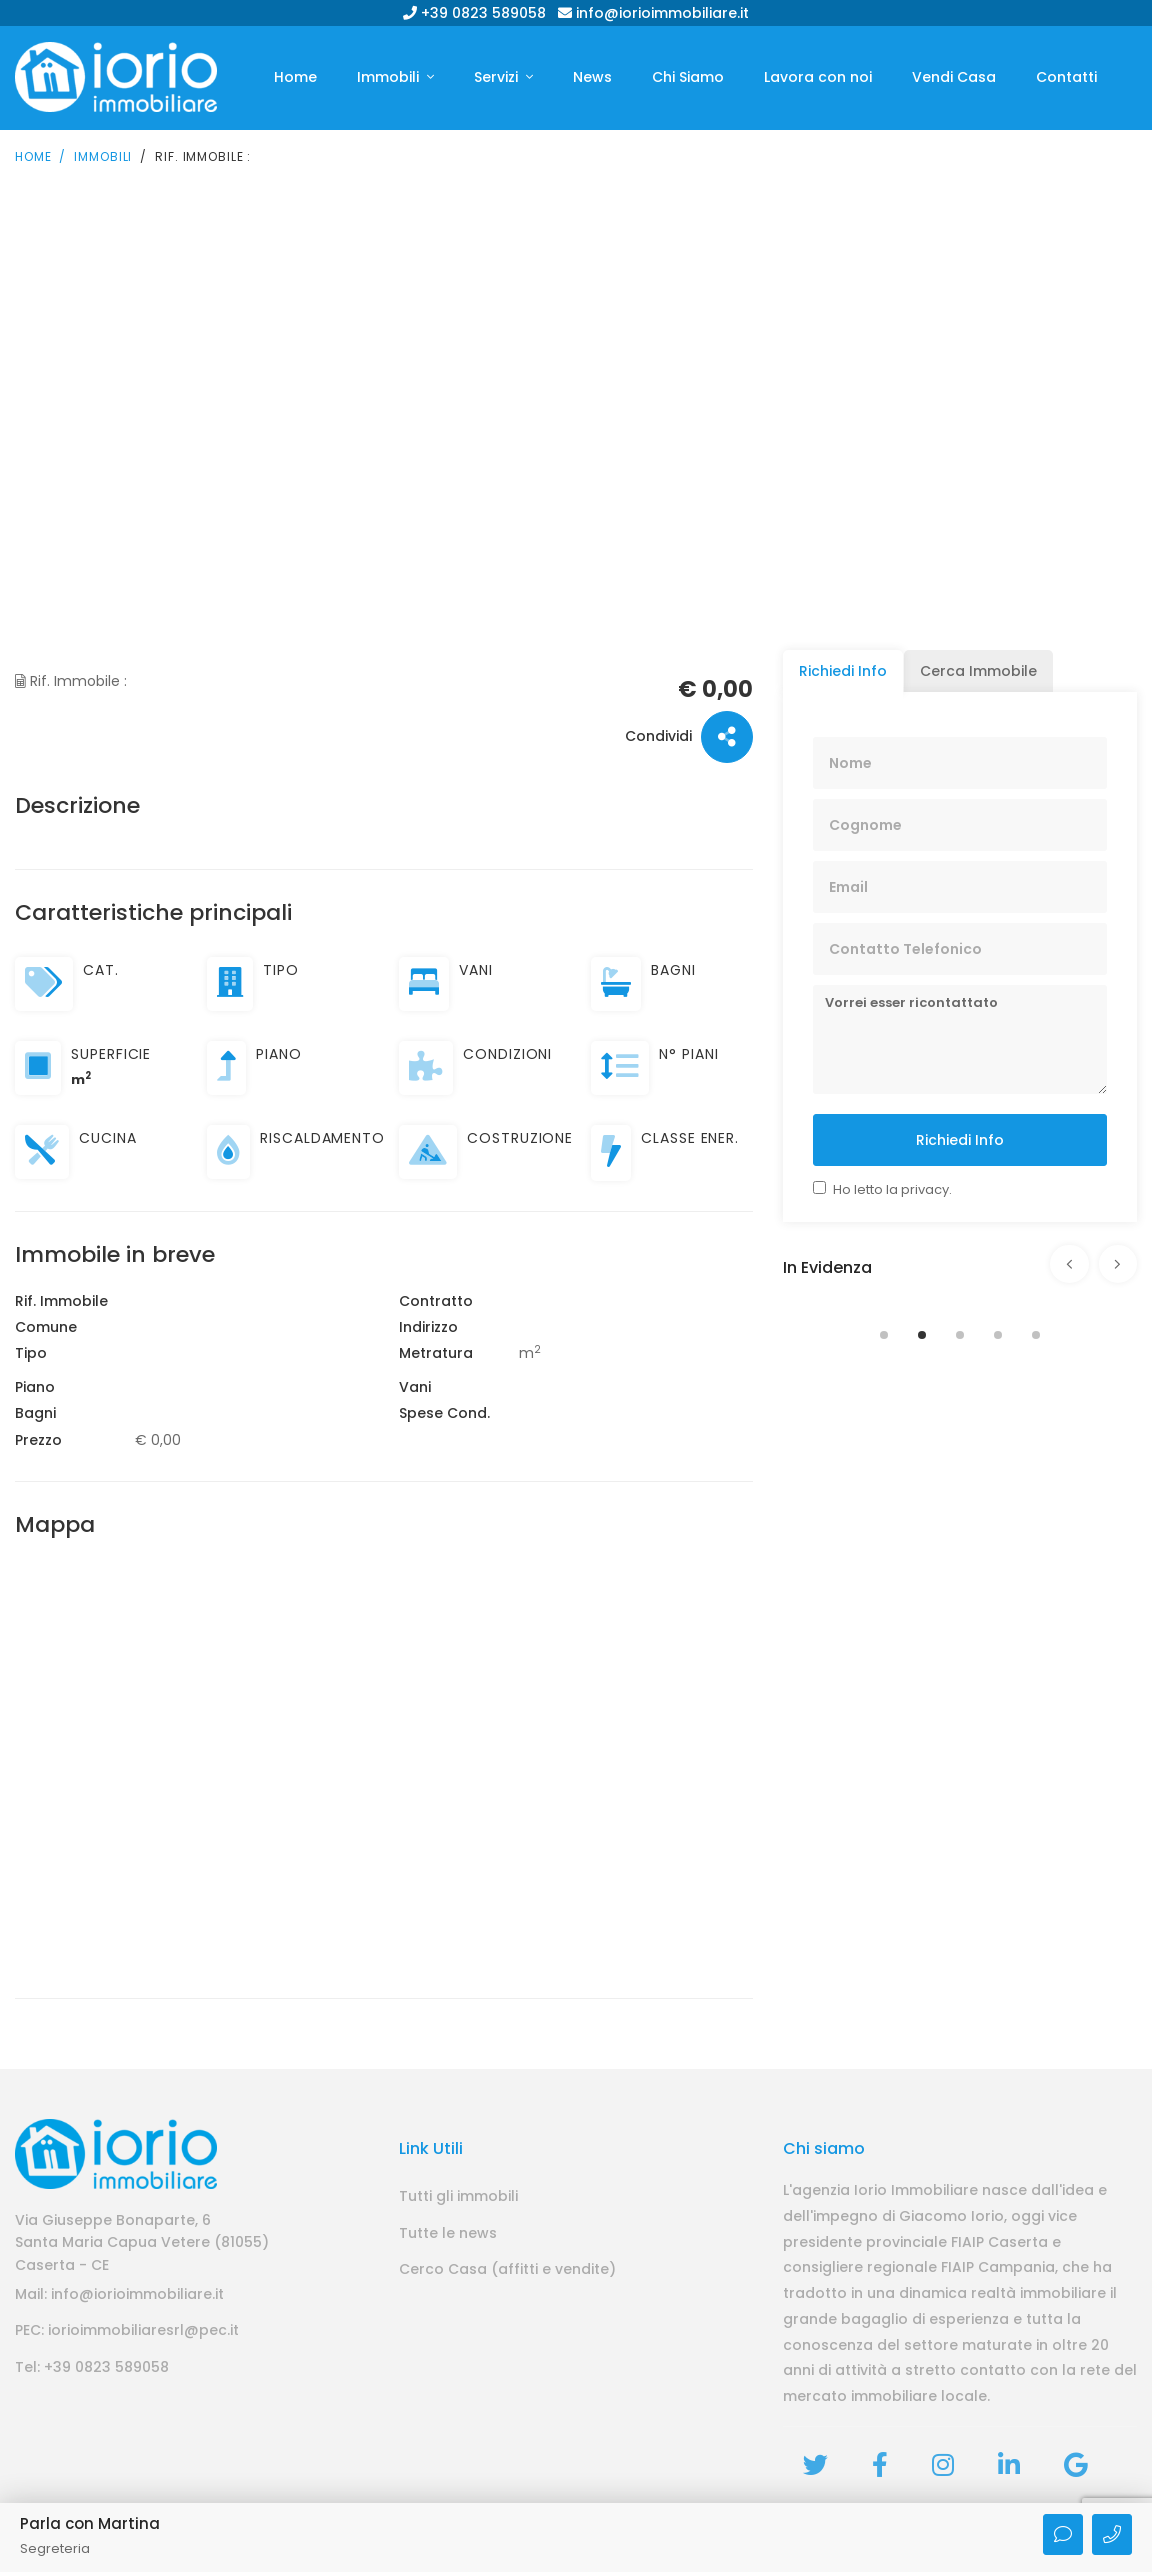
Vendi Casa (954, 77)
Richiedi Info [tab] (843, 669)
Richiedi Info (960, 1138)
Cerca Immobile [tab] (978, 669)
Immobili (390, 77)
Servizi (498, 77)
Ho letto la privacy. (892, 1187)
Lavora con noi (818, 77)
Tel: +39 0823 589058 (92, 2365)
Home (295, 77)
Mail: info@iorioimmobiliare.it (119, 2292)
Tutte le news (448, 2231)
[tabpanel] (960, 1298)
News (592, 77)
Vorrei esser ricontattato (960, 1037)
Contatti (1066, 77)
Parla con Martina (90, 2523)
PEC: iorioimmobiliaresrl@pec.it (127, 2329)
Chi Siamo (688, 77)
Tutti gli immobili (458, 2194)
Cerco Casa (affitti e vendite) (507, 2267)
